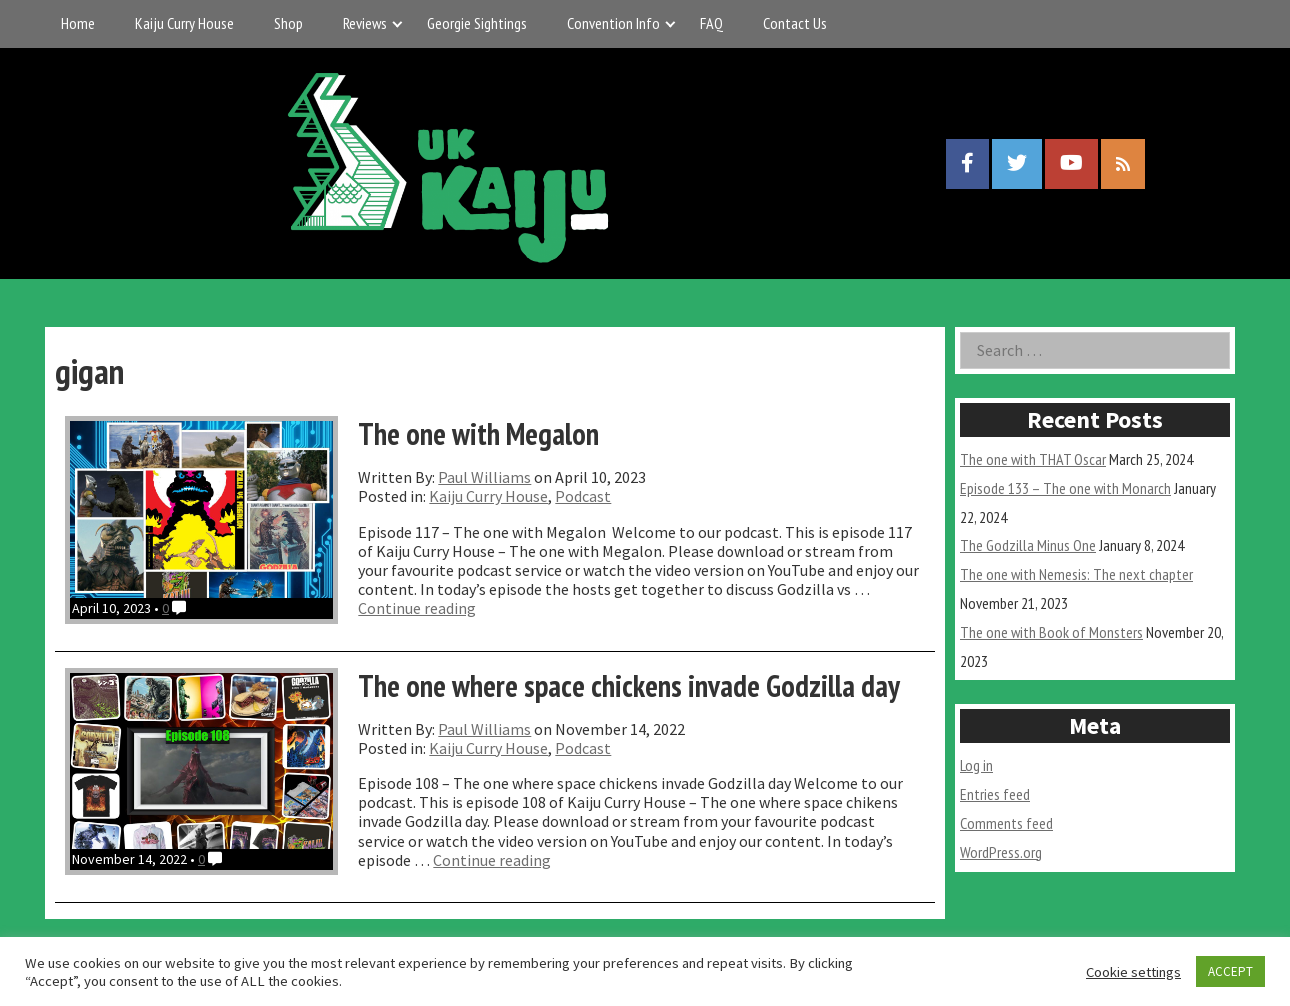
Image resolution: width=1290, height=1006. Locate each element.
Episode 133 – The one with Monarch (1065, 488)
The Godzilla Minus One (1028, 545)
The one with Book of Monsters (1051, 632)
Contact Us (795, 23)
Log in (976, 765)
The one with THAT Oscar (1033, 459)
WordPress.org (1001, 852)
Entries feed (995, 794)
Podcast (583, 496)
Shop (288, 23)
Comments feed (1006, 823)
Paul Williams (484, 477)
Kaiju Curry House (184, 23)
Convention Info (613, 23)
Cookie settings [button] (1133, 972)
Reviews (365, 23)
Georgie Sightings (477, 23)
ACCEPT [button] (1230, 971)
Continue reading (417, 608)
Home (78, 23)
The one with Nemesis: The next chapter (1076, 574)
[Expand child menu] (397, 23)
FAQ (711, 23)
